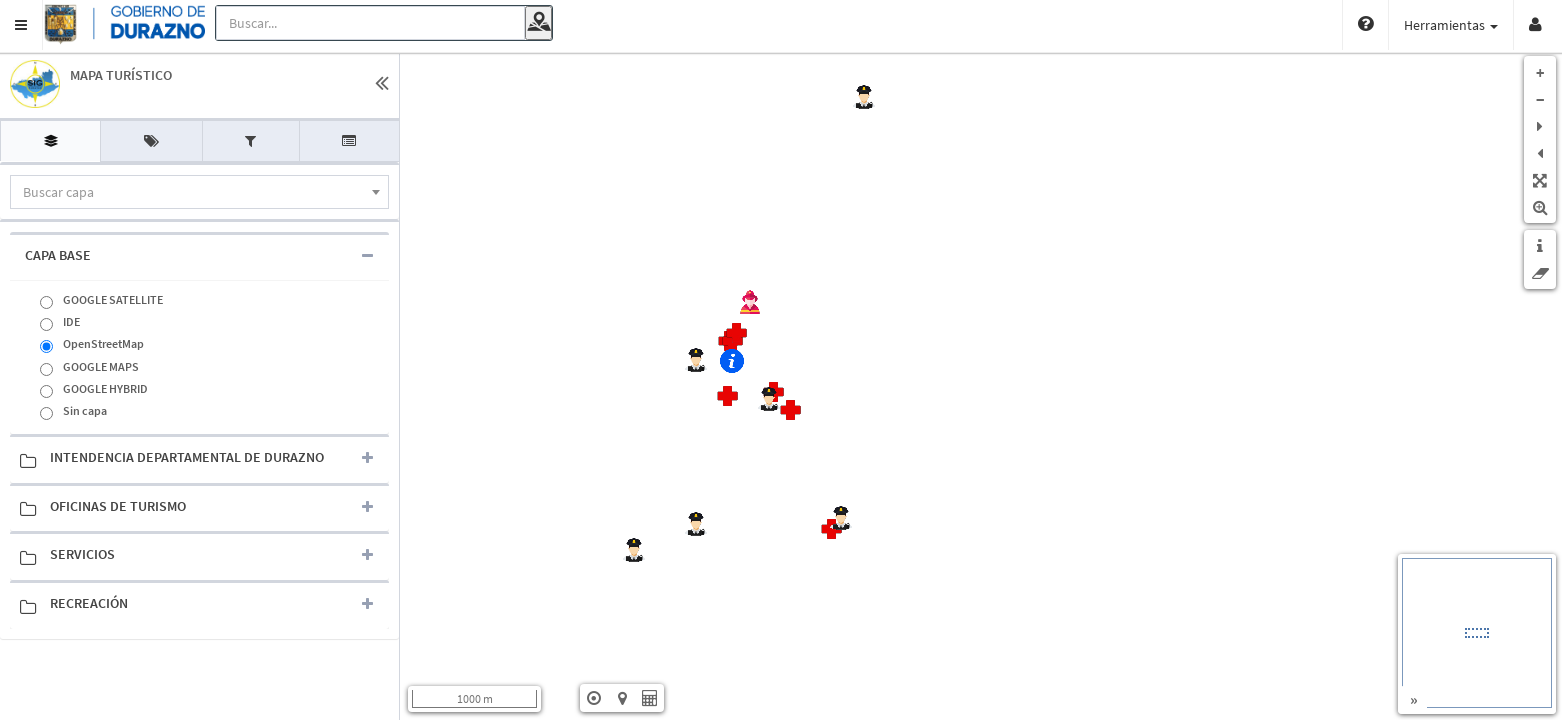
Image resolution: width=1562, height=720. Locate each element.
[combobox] (199, 192)
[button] (21, 25)
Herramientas (1373, 25)
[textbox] (199, 192)
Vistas (1474, 25)
